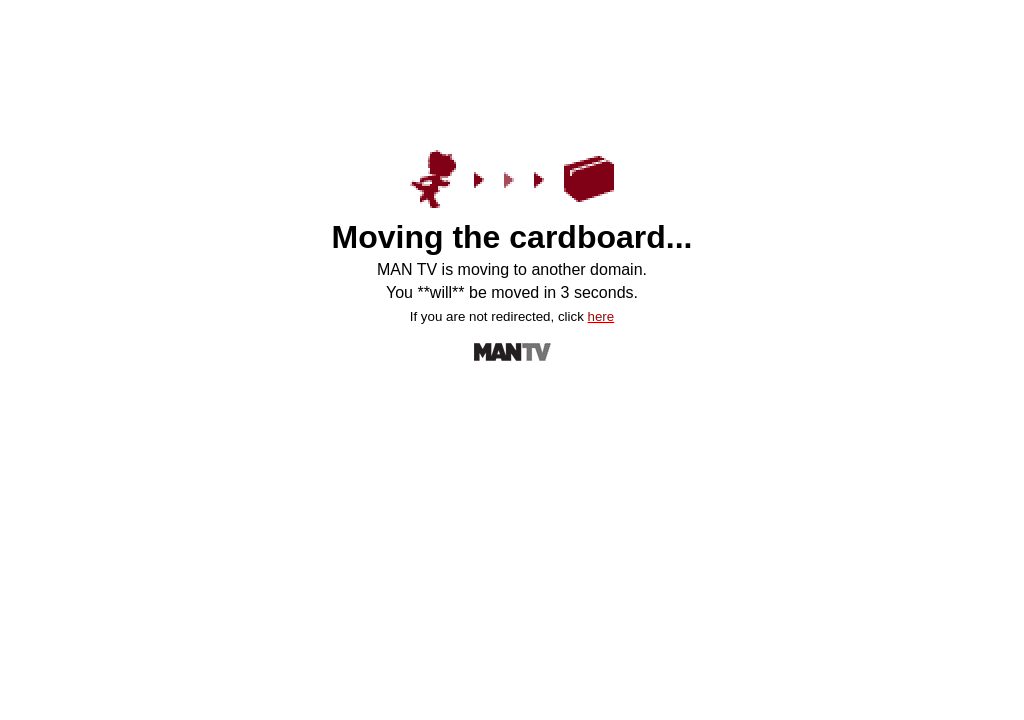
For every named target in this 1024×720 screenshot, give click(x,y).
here (601, 316)
